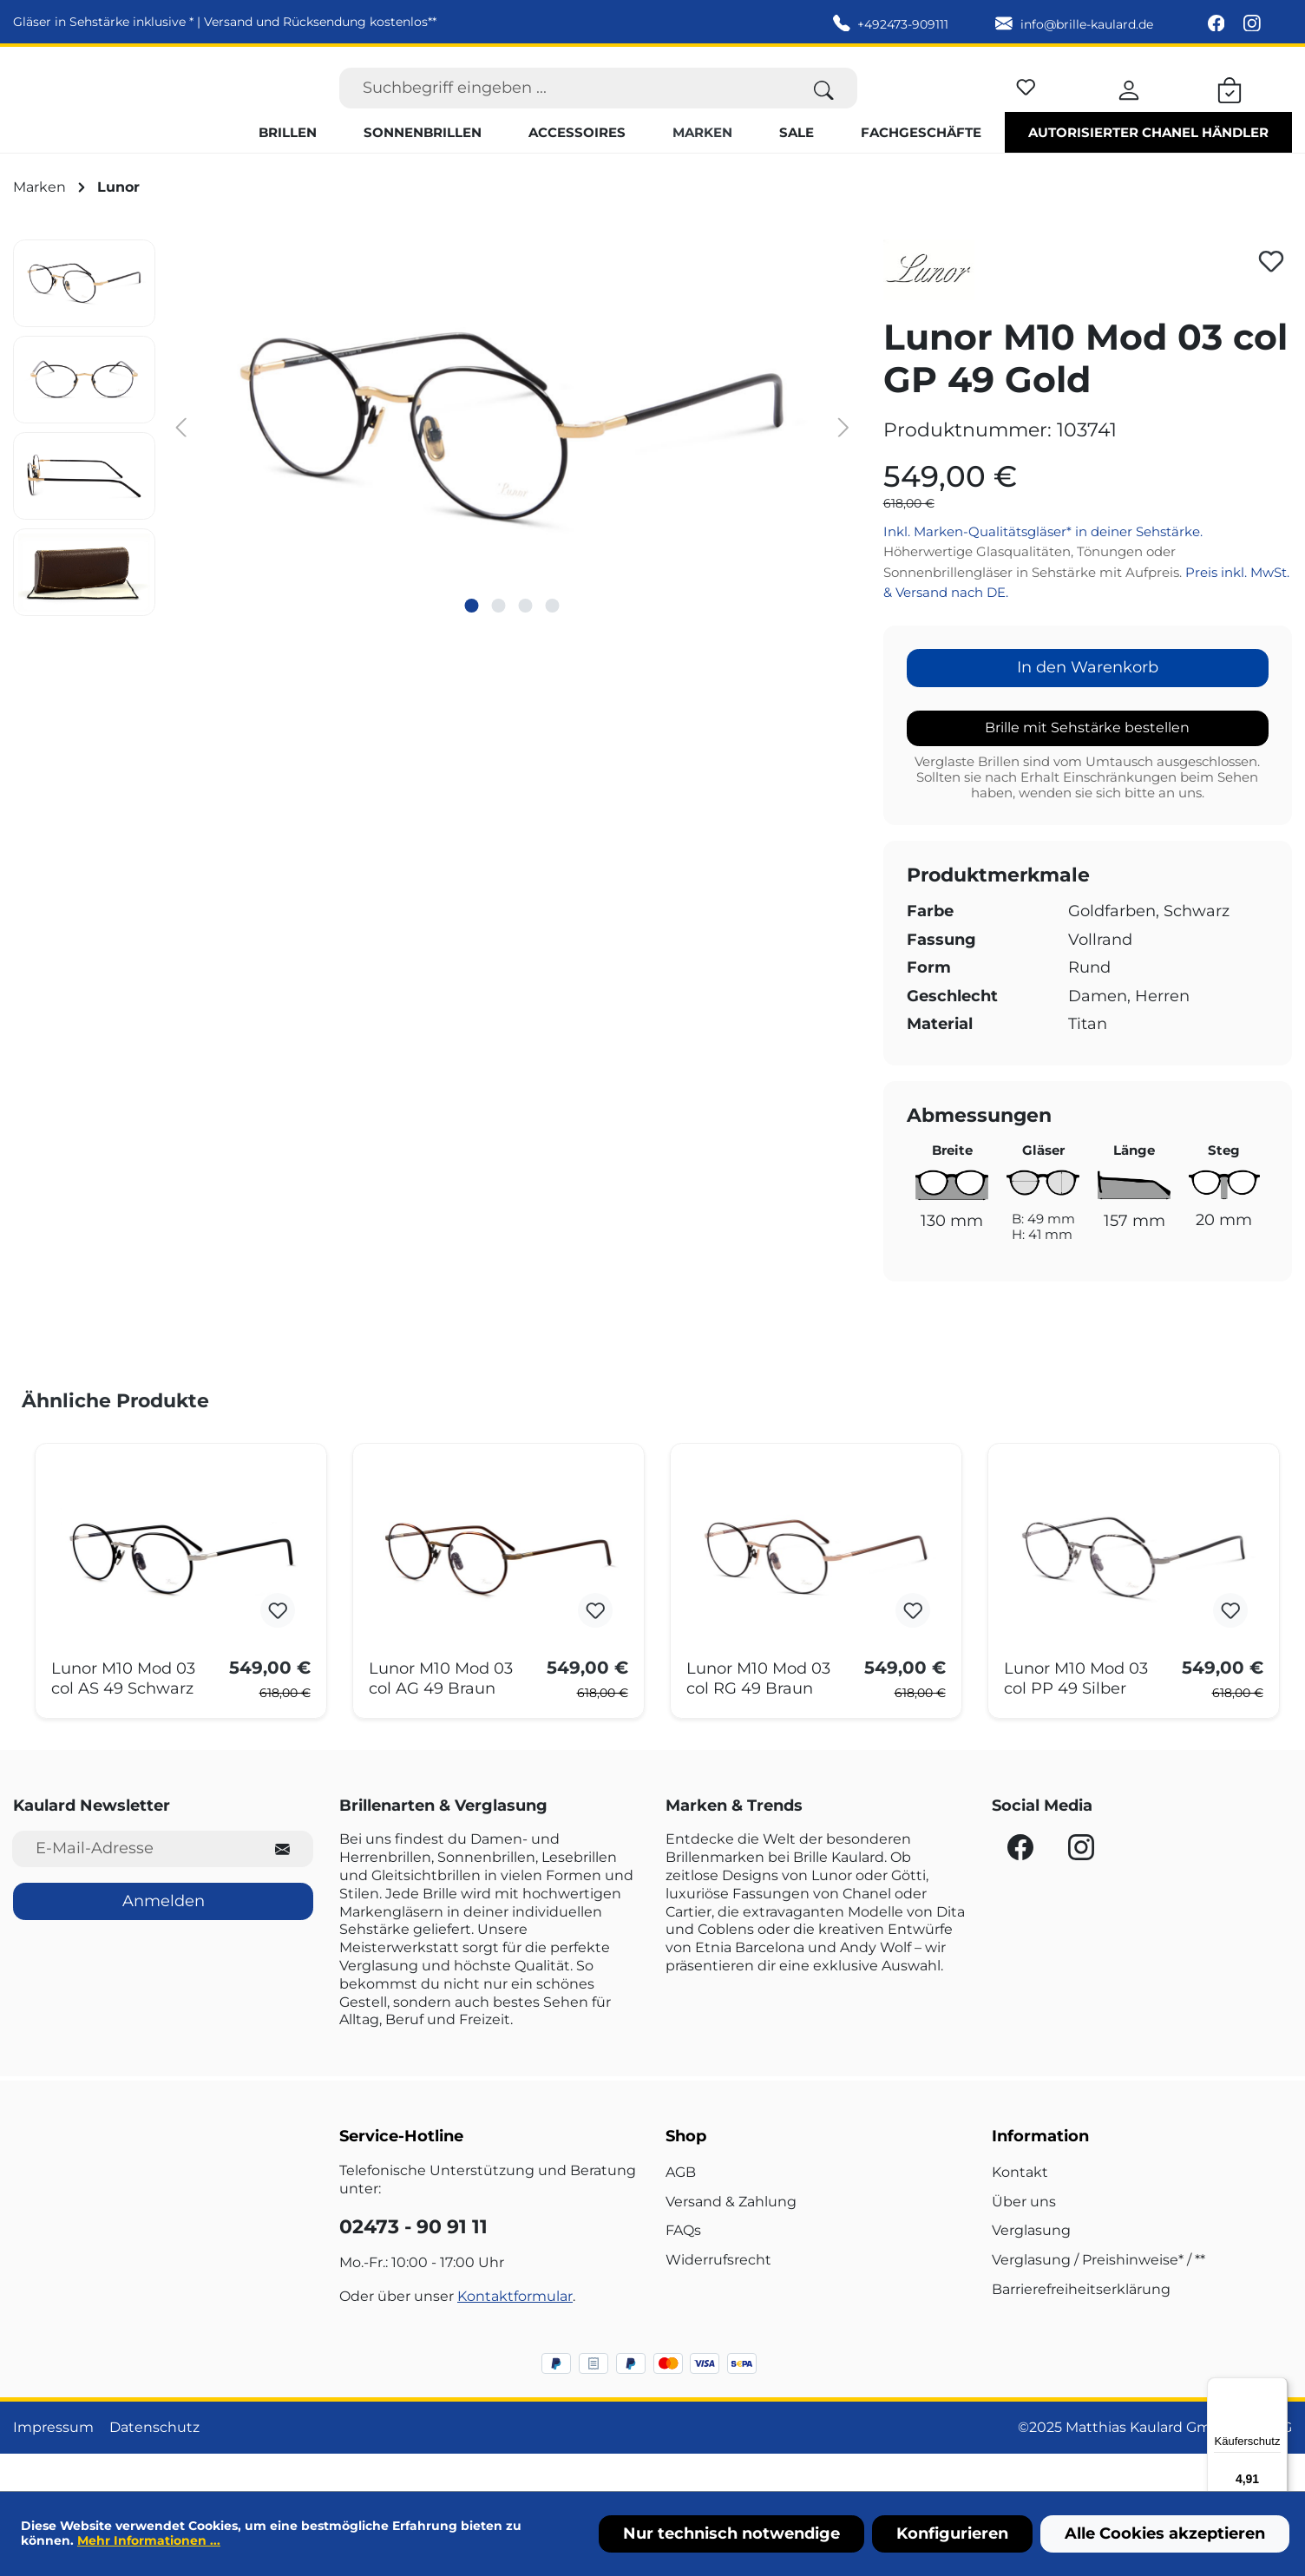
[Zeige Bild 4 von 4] (553, 642)
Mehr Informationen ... (148, 2540)
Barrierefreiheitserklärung (1081, 2326)
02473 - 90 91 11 (413, 2264)
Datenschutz (154, 2463)
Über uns (1024, 2238)
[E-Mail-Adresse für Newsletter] (132, 1886)
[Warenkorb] (1229, 106)
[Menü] (1277, 2387)
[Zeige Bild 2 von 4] (499, 642)
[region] (435, 464)
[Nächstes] (843, 463)
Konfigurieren (952, 2533)
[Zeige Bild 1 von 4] (472, 642)
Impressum (53, 2463)
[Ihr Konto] (1129, 106)
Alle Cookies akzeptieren (1165, 2533)
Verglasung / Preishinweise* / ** (1098, 2297)
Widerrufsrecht (718, 2297)
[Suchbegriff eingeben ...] (565, 106)
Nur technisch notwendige (731, 2533)
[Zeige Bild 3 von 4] (526, 642)
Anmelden (163, 1937)
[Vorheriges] (181, 463)
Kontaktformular (515, 2332)
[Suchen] (823, 106)
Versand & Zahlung (731, 2238)
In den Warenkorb (1087, 704)
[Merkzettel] (1026, 103)
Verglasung (1031, 2267)
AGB (681, 2208)
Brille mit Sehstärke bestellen (1087, 764)
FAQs (683, 2267)
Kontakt (1020, 2208)
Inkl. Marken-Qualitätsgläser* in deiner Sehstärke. (1043, 568)
